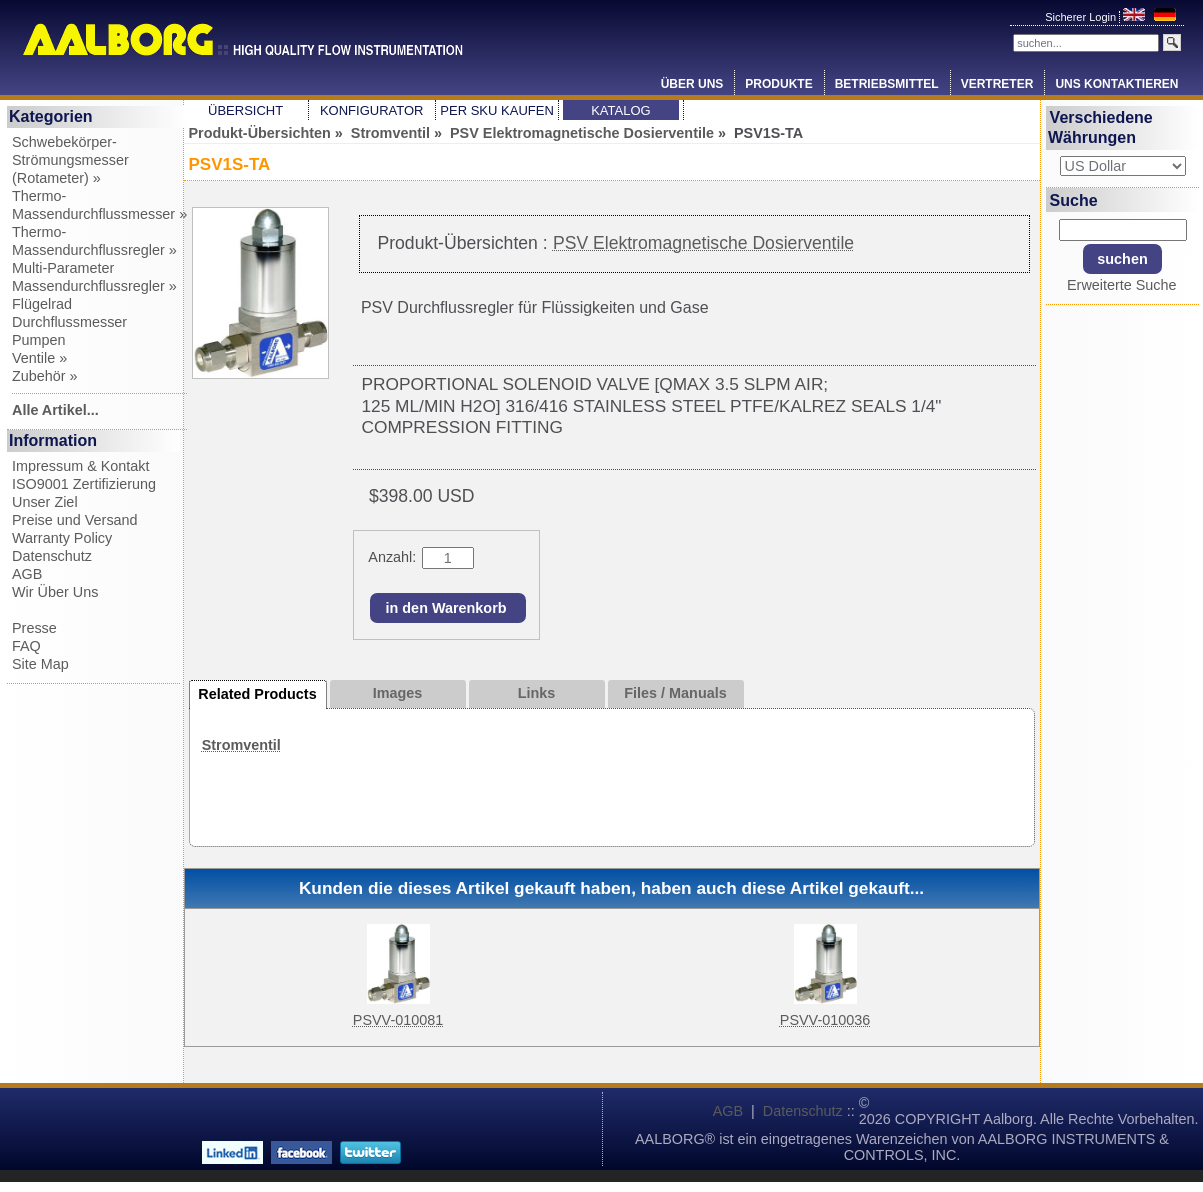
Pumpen (39, 340)
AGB (27, 574)
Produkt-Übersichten (260, 133)
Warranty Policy (62, 538)
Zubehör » (45, 376)
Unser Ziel (45, 502)
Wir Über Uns (55, 592)
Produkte (778, 84)
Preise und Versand (75, 520)
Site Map (40, 664)
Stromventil (390, 133)
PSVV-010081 (398, 1020)
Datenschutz (52, 556)
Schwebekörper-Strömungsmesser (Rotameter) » (70, 160)
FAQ (26, 646)
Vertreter (997, 84)
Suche (1074, 199)
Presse (34, 628)
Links (537, 693)
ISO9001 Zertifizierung (84, 484)
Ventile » (39, 358)
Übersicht (245, 110)
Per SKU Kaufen (496, 110)
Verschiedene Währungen (1100, 127)
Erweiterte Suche (1122, 285)
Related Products (257, 694)
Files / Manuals (675, 693)
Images (398, 693)
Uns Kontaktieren (1116, 84)
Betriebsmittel (887, 84)
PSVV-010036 (825, 1020)
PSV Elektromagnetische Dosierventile (582, 133)
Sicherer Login (1082, 17)
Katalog (620, 110)
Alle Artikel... (55, 410)
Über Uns (692, 84)
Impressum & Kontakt (81, 466)
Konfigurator (372, 110)
